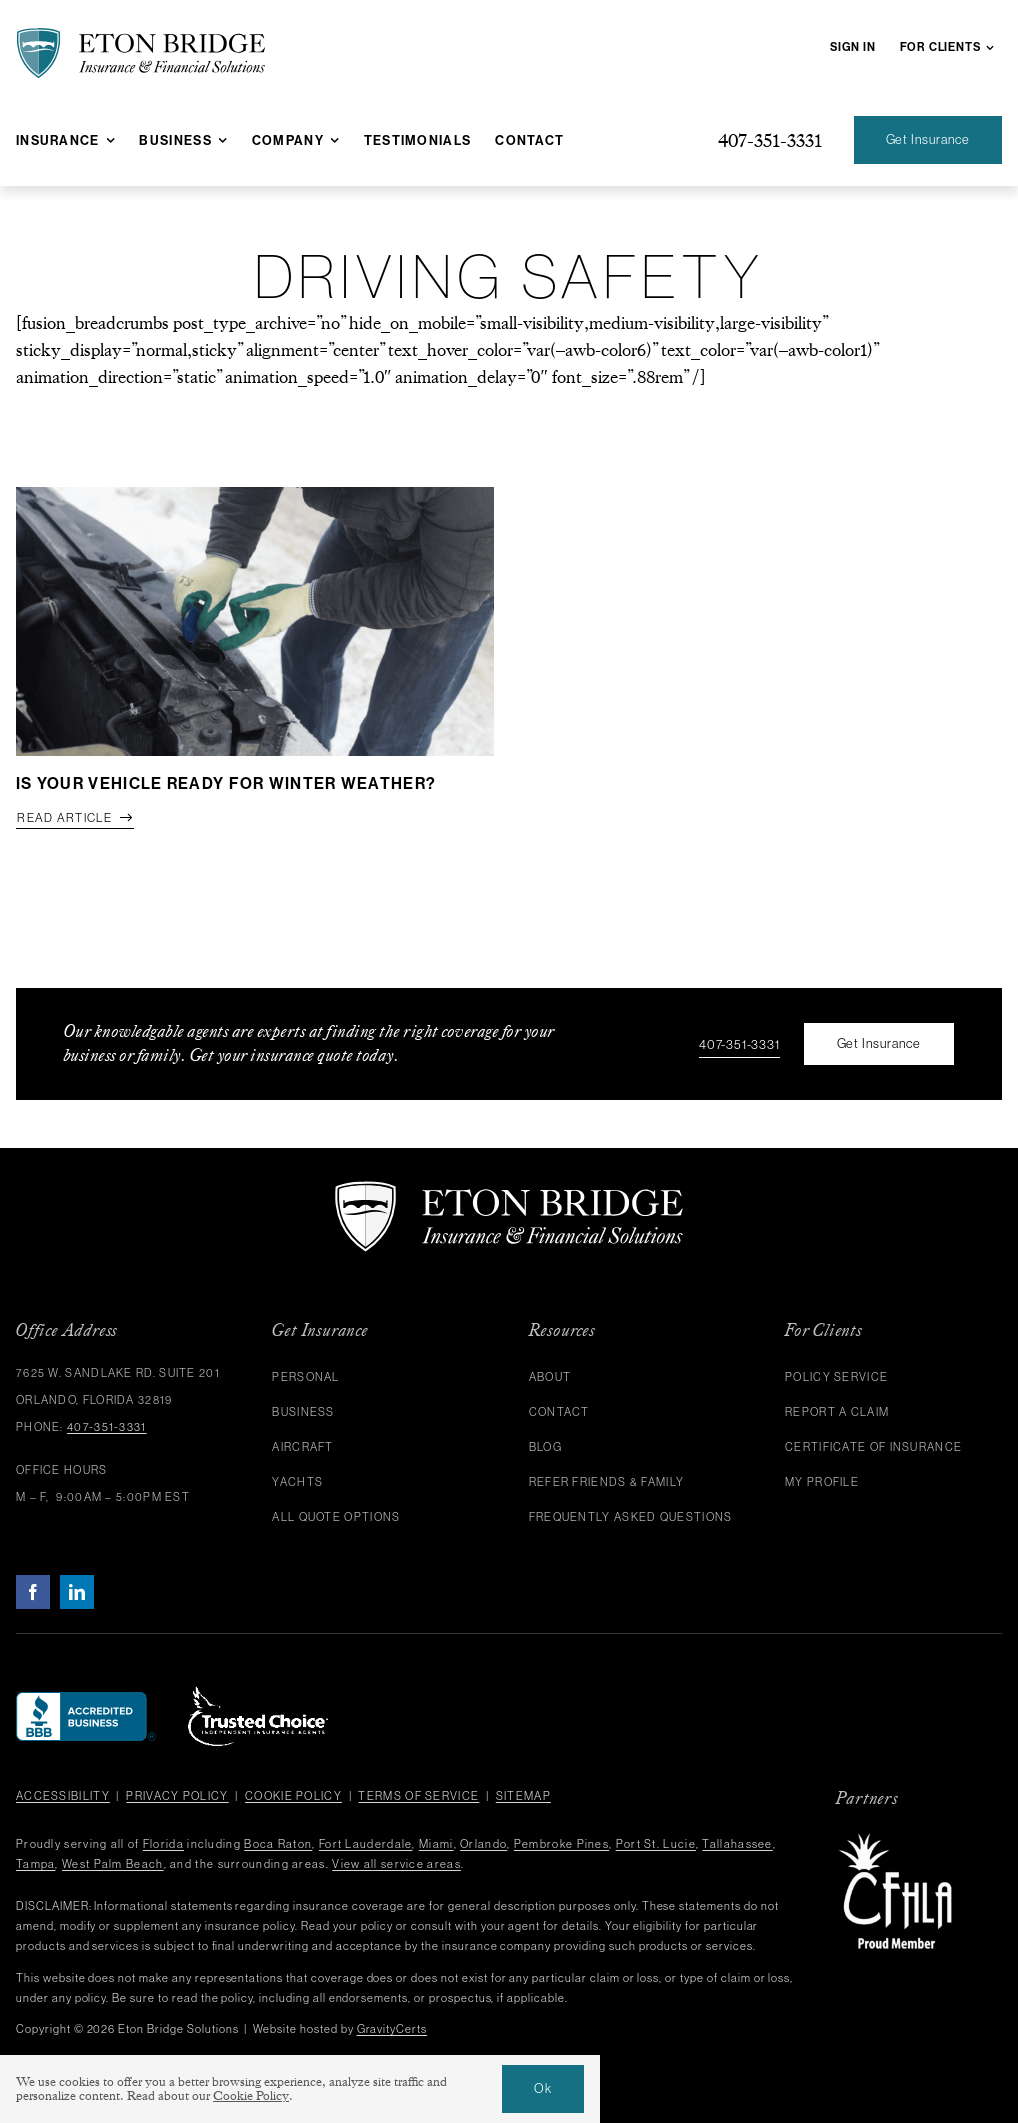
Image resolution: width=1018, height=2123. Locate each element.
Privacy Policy (177, 1796)
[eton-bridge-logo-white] (509, 1189)
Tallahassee (737, 1844)
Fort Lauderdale (366, 1844)
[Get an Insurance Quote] (928, 140)
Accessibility (63, 1796)
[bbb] (86, 1701)
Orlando (483, 1844)
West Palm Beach (113, 1864)
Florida (163, 1844)
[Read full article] (75, 819)
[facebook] (33, 1592)
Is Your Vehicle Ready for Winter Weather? (226, 783)
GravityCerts (392, 2029)
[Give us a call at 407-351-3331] (770, 140)
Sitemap (523, 1796)
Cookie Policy (293, 1796)
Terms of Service (418, 1796)
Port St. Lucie (656, 1844)
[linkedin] (77, 1592)
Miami (436, 1844)
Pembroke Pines (561, 1844)
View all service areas (396, 1864)
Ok (543, 2088)
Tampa (36, 1864)
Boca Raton (278, 1844)
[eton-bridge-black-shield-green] (141, 36)
